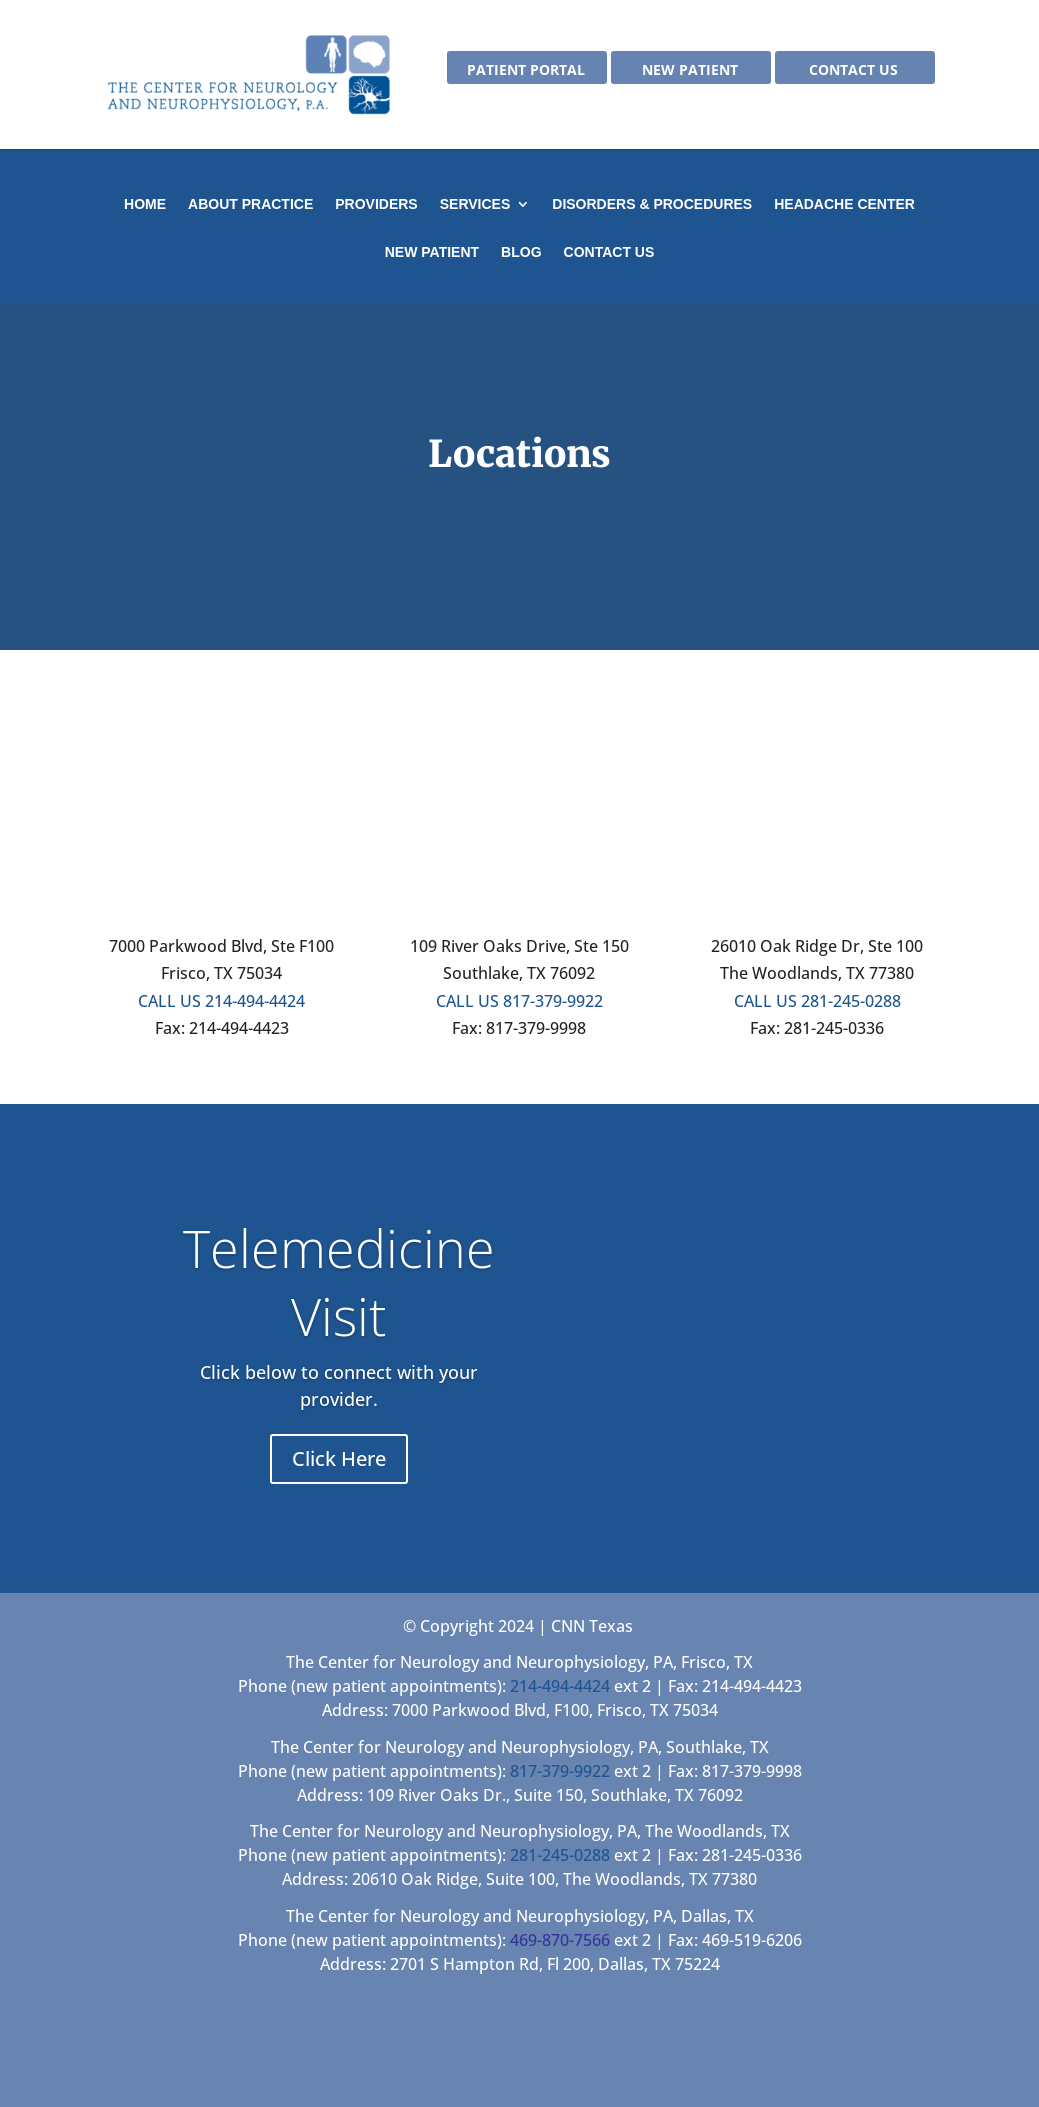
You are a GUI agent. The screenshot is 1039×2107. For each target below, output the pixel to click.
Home (145, 204)
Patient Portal (526, 71)
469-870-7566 (560, 1940)
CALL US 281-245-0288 (817, 1001)
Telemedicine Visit (339, 1281)
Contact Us (853, 71)
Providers (376, 204)
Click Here (339, 1458)
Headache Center (844, 204)
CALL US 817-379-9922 (519, 1001)
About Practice (250, 204)
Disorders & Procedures (652, 204)
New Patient (690, 71)
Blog (521, 252)
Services (475, 204)
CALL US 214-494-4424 (221, 1001)
